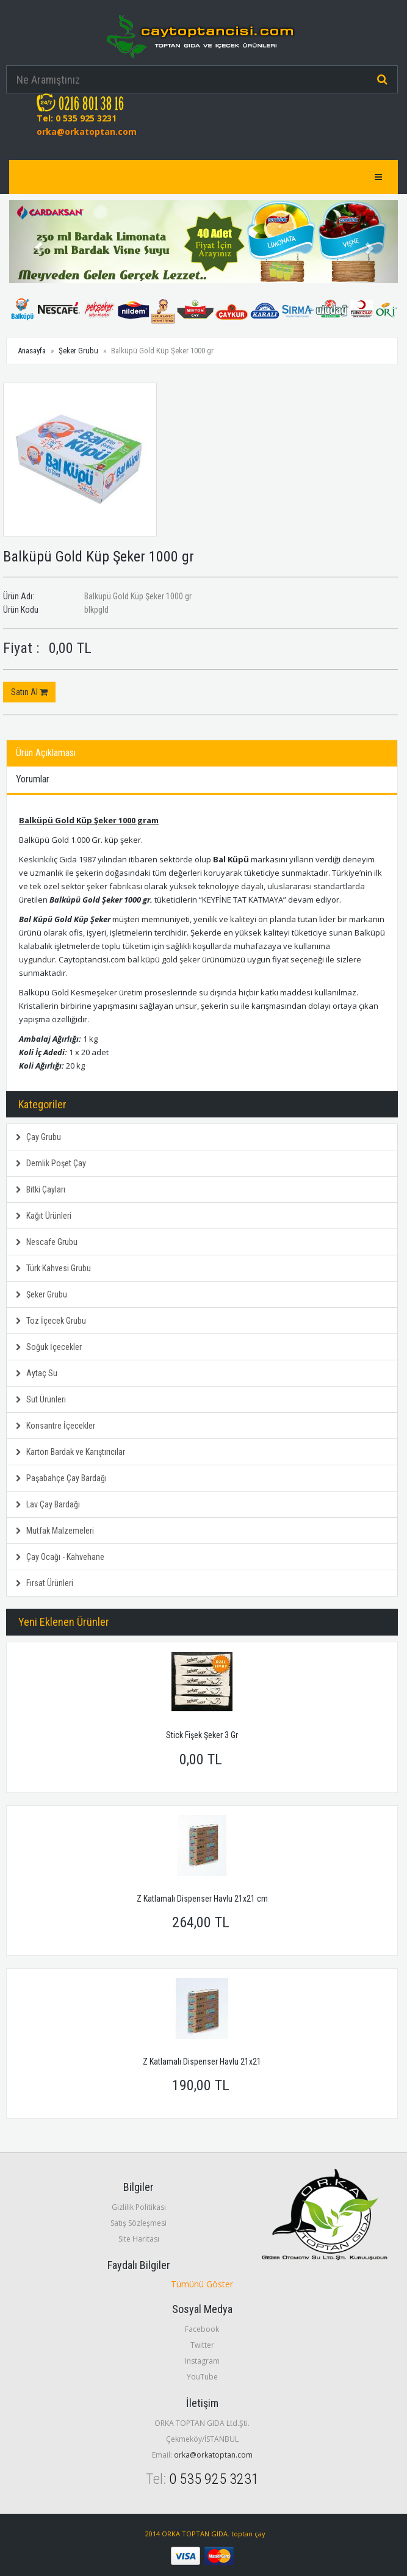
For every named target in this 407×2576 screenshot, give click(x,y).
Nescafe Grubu (46, 1242)
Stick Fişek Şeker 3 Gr (202, 1735)
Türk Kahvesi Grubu (53, 1268)
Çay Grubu (38, 1137)
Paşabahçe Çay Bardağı (61, 1478)
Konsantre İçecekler (55, 1426)
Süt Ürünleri (41, 1399)
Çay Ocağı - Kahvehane (60, 1557)
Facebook (202, 2329)
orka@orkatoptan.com (87, 131)
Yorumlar (32, 779)
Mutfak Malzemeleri (55, 1530)
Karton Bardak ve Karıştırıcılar (70, 1452)
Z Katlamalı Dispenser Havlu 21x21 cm (202, 1898)
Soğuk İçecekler (49, 1347)
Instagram (202, 2361)
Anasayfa (32, 350)
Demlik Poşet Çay (51, 1163)
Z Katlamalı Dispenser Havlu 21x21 (202, 2061)
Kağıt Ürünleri (43, 1216)
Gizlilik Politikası (139, 2207)
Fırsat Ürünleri (44, 1583)
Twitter (202, 2345)
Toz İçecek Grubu (51, 1321)
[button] (38, 241)
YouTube (202, 2377)
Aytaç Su (36, 1373)
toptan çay (248, 2533)
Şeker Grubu (78, 350)
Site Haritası (138, 2239)
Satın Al (29, 692)
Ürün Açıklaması (46, 753)
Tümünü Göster (202, 2284)
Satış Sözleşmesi (138, 2223)
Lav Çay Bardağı (48, 1504)
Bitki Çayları (40, 1189)
